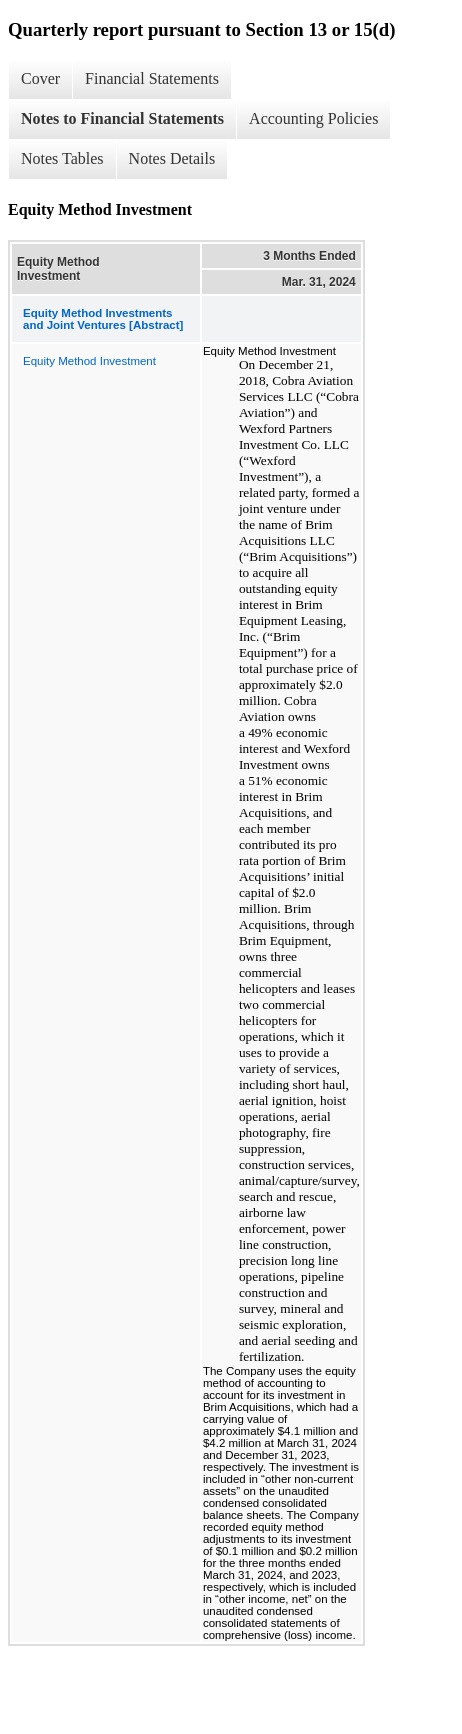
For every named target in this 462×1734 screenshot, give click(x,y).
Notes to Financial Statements (122, 118)
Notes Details (172, 158)
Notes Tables (62, 158)
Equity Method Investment (89, 361)
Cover (40, 78)
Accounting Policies (313, 118)
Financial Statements (152, 78)
